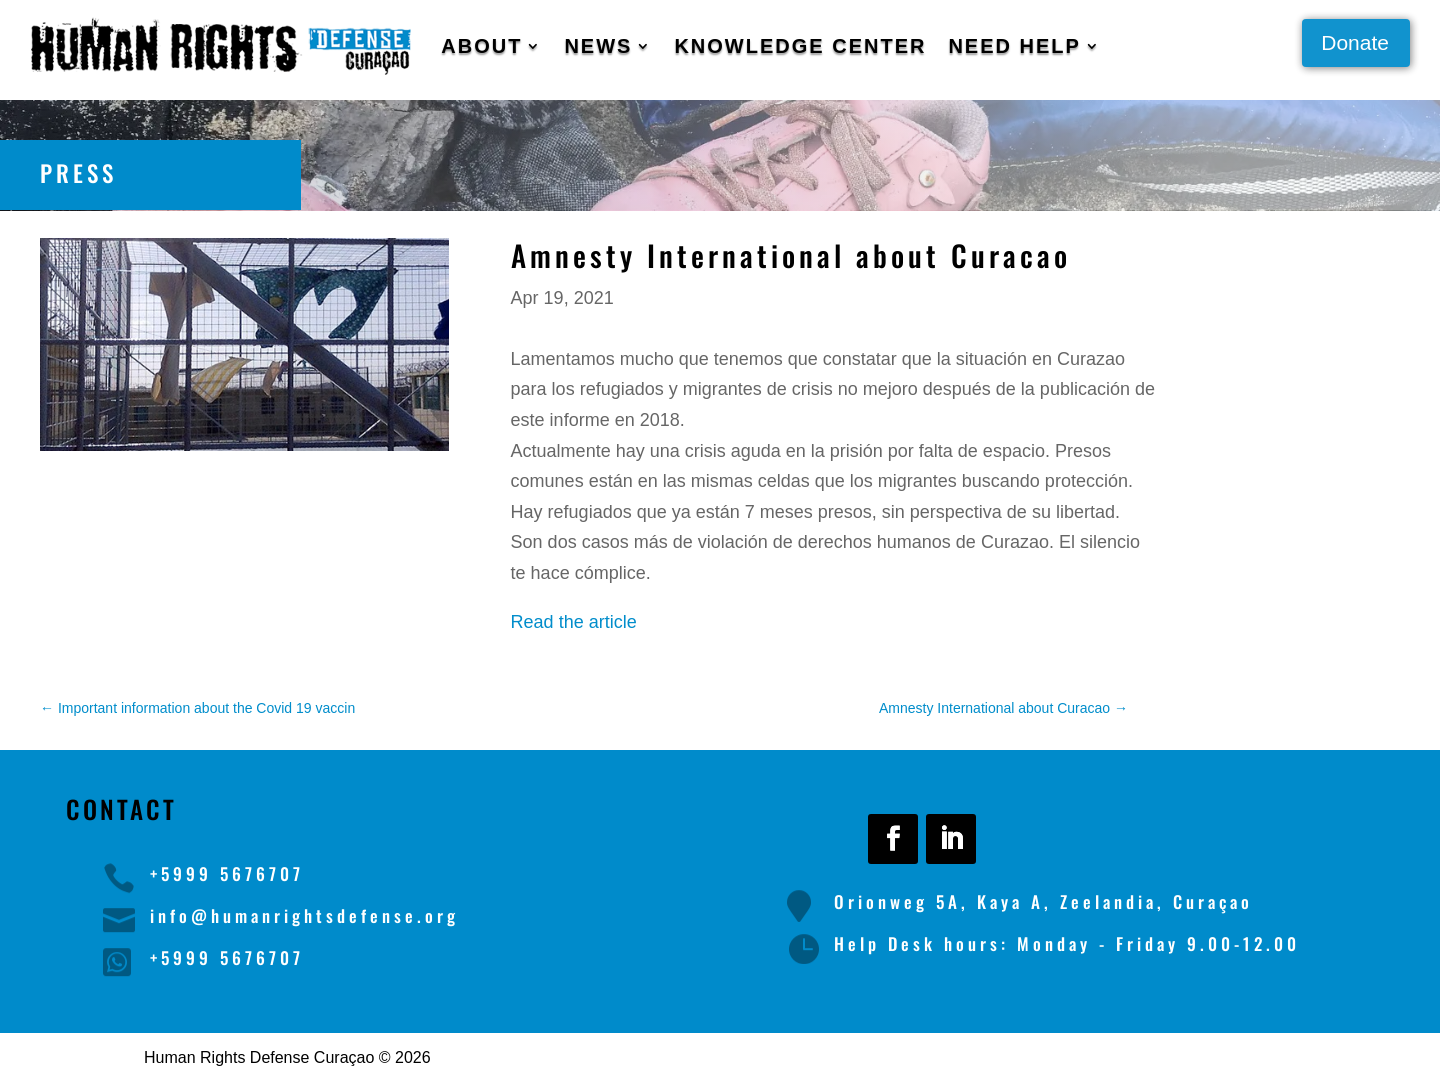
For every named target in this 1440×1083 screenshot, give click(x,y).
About (481, 46)
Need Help (1014, 46)
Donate (1355, 42)
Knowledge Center (800, 46)
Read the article (574, 622)
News (598, 46)
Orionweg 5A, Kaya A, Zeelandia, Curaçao (1043, 901)
